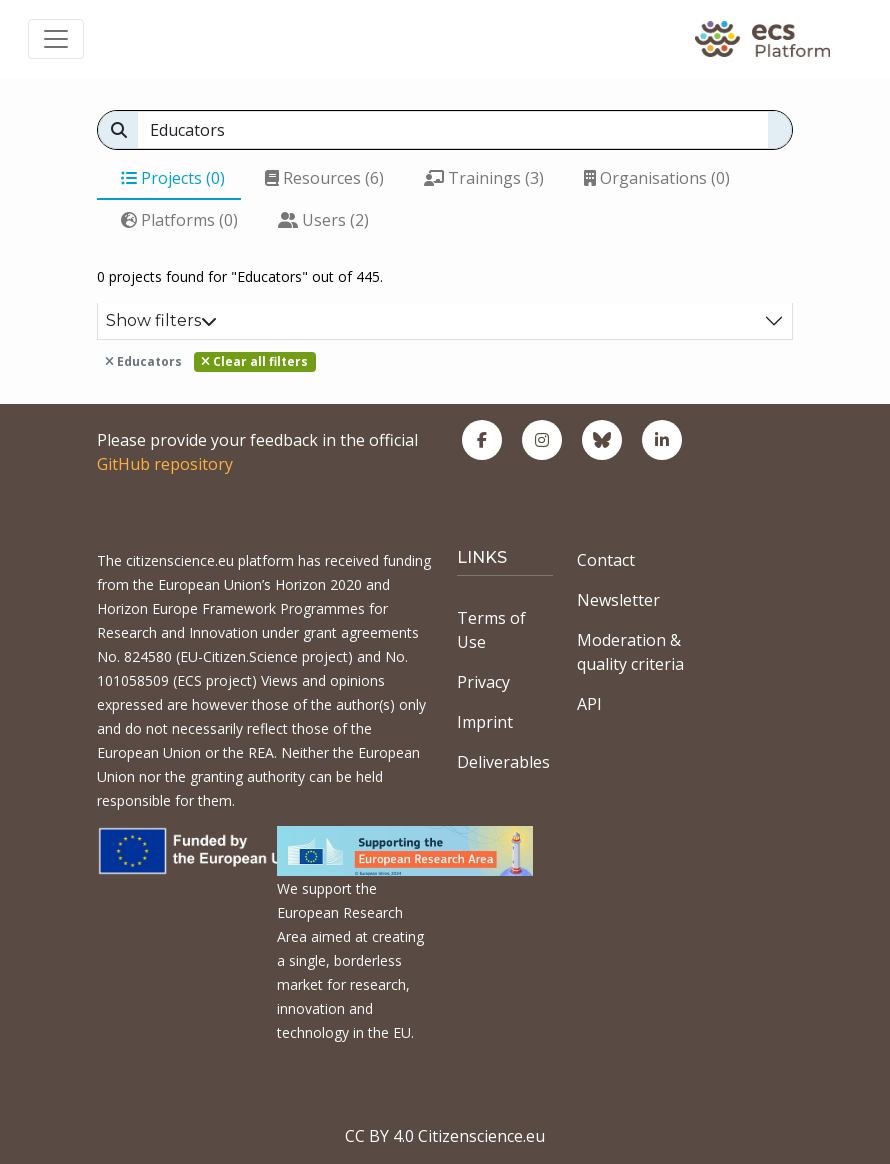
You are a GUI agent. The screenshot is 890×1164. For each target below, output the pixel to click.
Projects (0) (173, 178)
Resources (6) (324, 178)
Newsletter (618, 600)
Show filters (161, 320)
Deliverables (503, 762)
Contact (606, 560)
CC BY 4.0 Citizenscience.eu (445, 1136)
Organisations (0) (657, 178)
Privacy (483, 682)
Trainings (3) (484, 178)
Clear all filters (254, 361)
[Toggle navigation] (56, 39)
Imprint (485, 722)
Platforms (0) (179, 220)
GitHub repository (165, 464)
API (589, 704)
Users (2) (323, 220)
